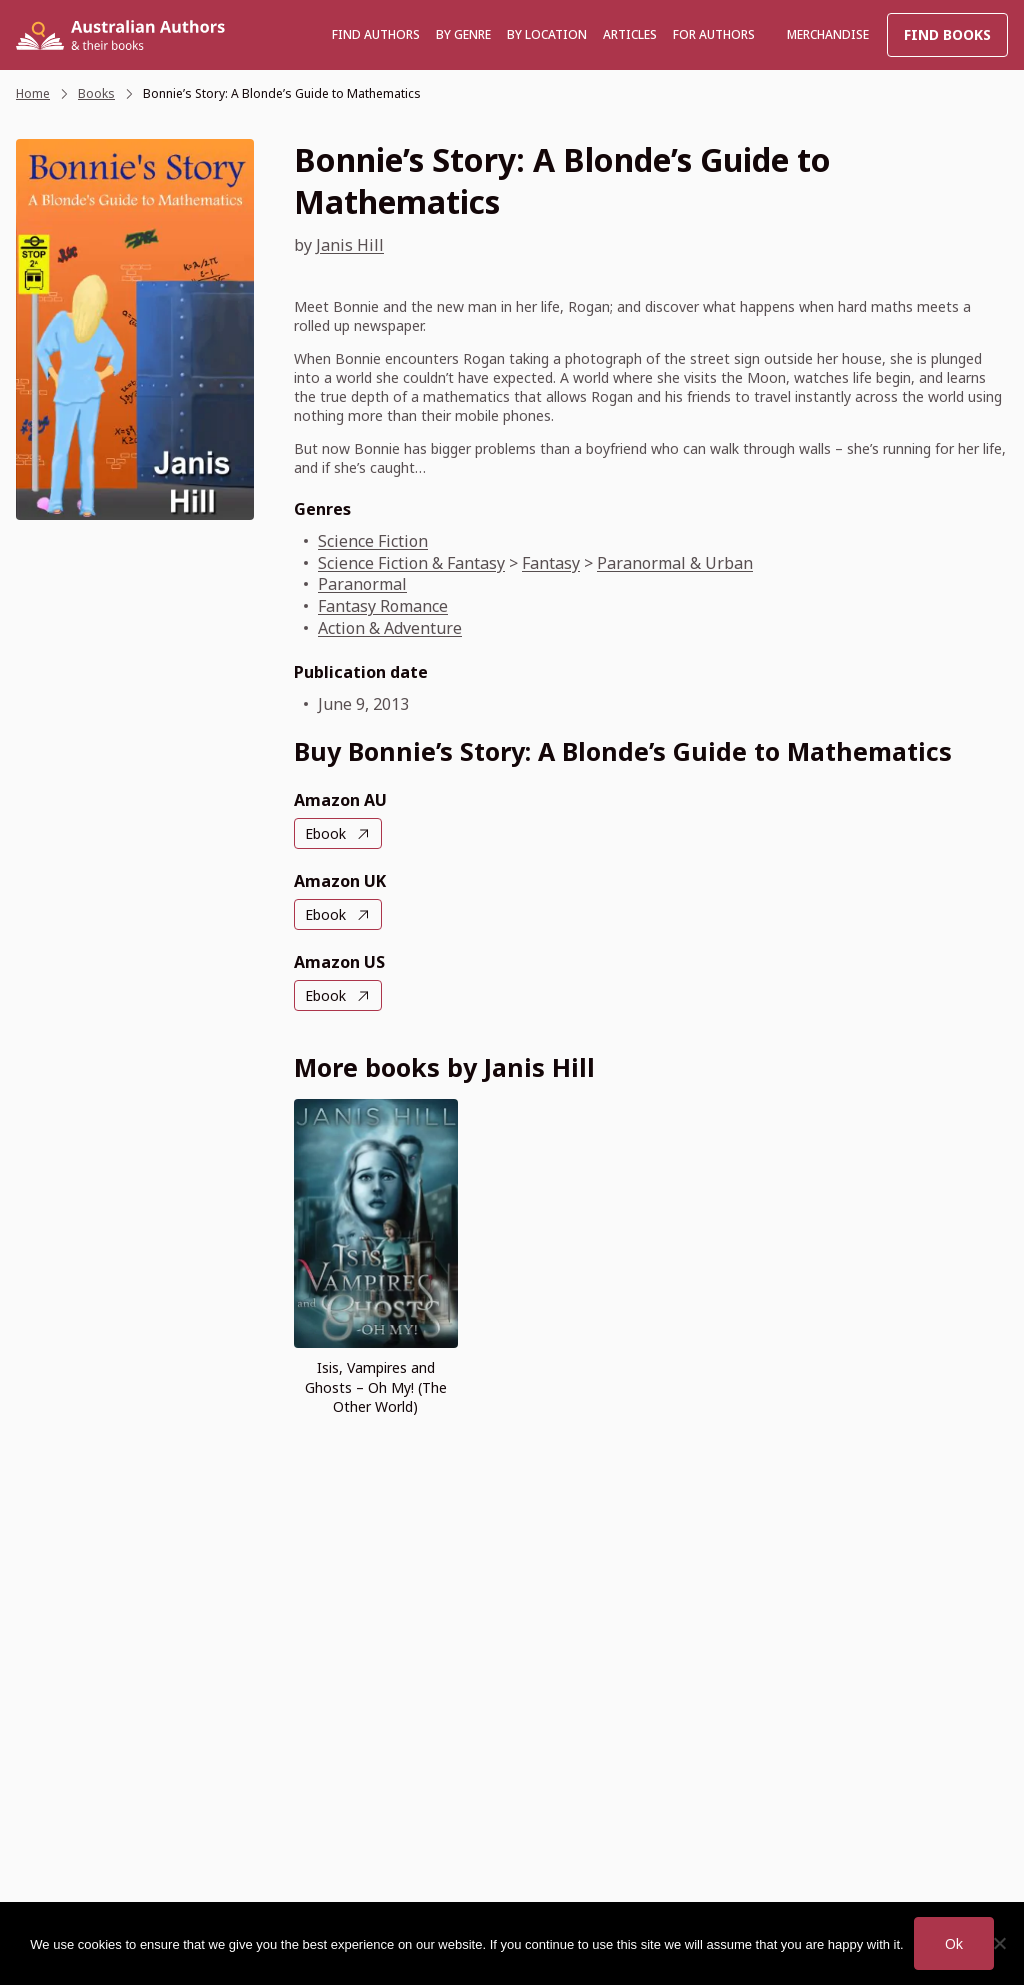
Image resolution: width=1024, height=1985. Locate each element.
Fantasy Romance (383, 606)
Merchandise (828, 34)
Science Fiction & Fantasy (411, 563)
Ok (954, 1943)
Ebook (325, 833)
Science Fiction (373, 541)
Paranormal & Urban (675, 563)
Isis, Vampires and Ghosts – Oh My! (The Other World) (376, 1386)
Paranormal (362, 584)
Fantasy (551, 563)
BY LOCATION (547, 34)
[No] (999, 1943)
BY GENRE (463, 34)
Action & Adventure (390, 628)
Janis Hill (350, 245)
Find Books (947, 34)
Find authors (376, 34)
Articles (630, 34)
